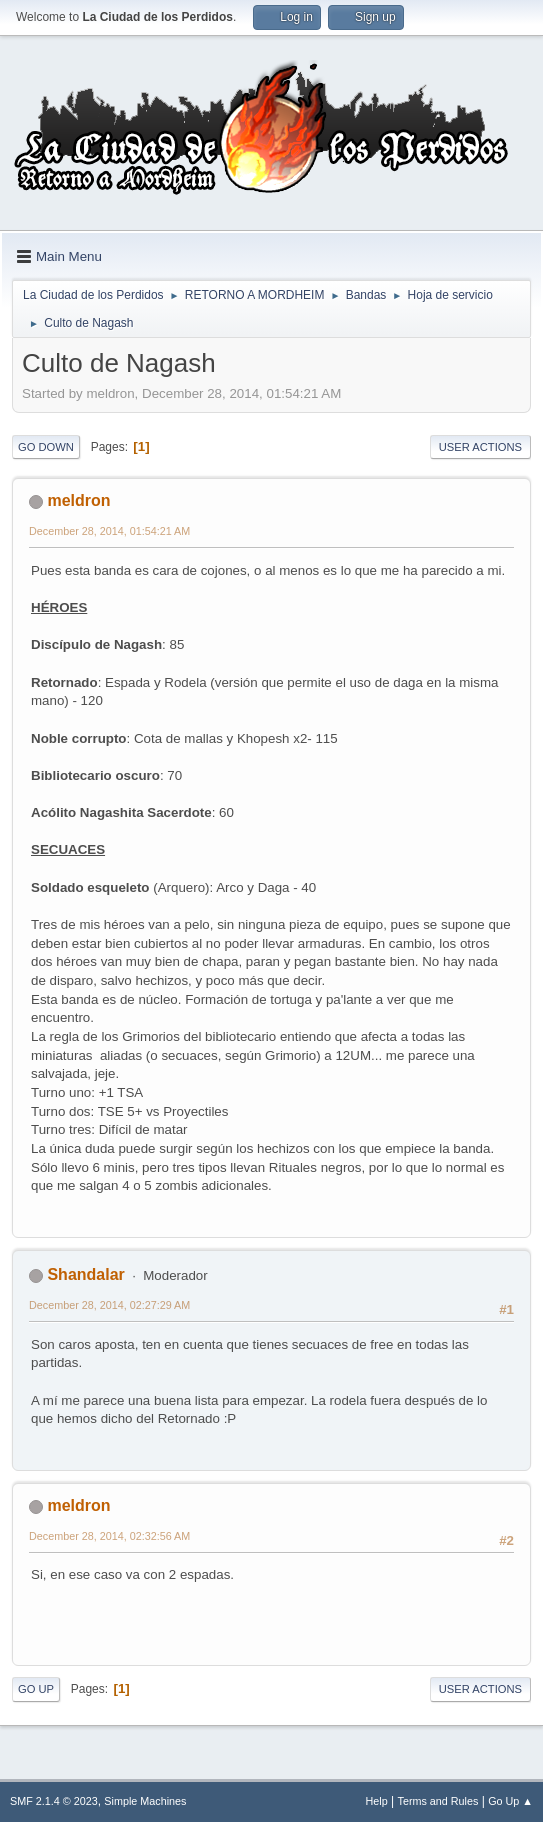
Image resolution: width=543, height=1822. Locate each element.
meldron (78, 500)
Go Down (46, 447)
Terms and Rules (438, 1801)
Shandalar (85, 1274)
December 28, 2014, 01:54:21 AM (109, 531)
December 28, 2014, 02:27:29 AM (109, 1305)
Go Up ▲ (510, 1801)
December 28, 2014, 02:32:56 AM (109, 1536)
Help (377, 1801)
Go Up (36, 1689)
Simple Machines (145, 1801)
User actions (480, 447)
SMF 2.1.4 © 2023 (54, 1801)
